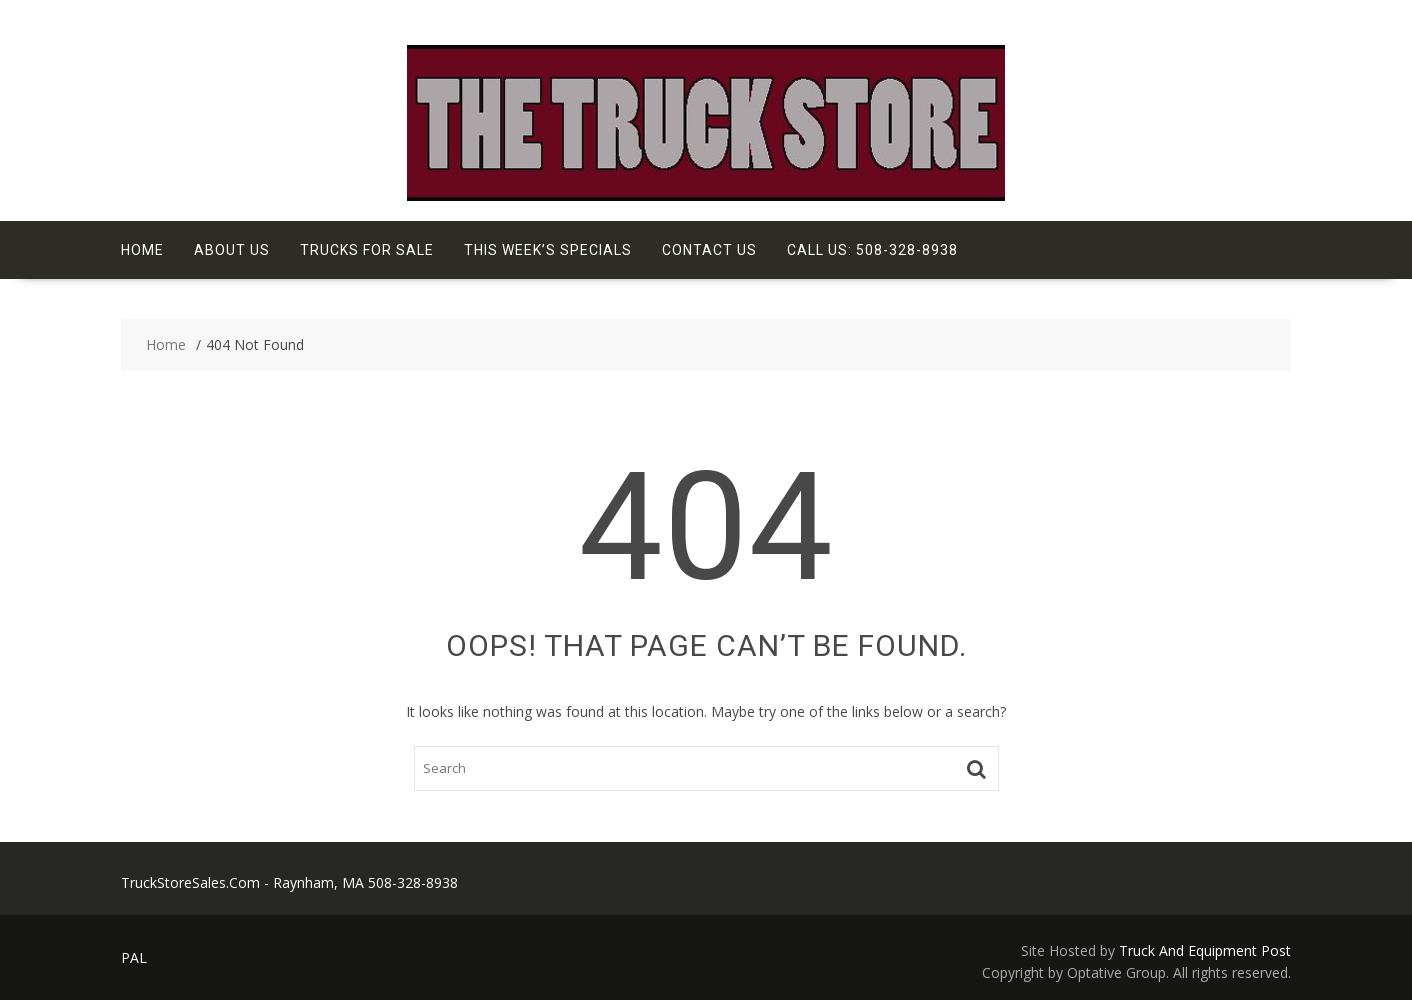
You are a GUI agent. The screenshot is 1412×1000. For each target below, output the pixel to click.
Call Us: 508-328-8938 (872, 250)
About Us (232, 250)
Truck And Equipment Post (1205, 950)
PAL (134, 957)
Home (142, 250)
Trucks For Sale (367, 250)
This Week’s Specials (548, 250)
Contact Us (709, 250)
